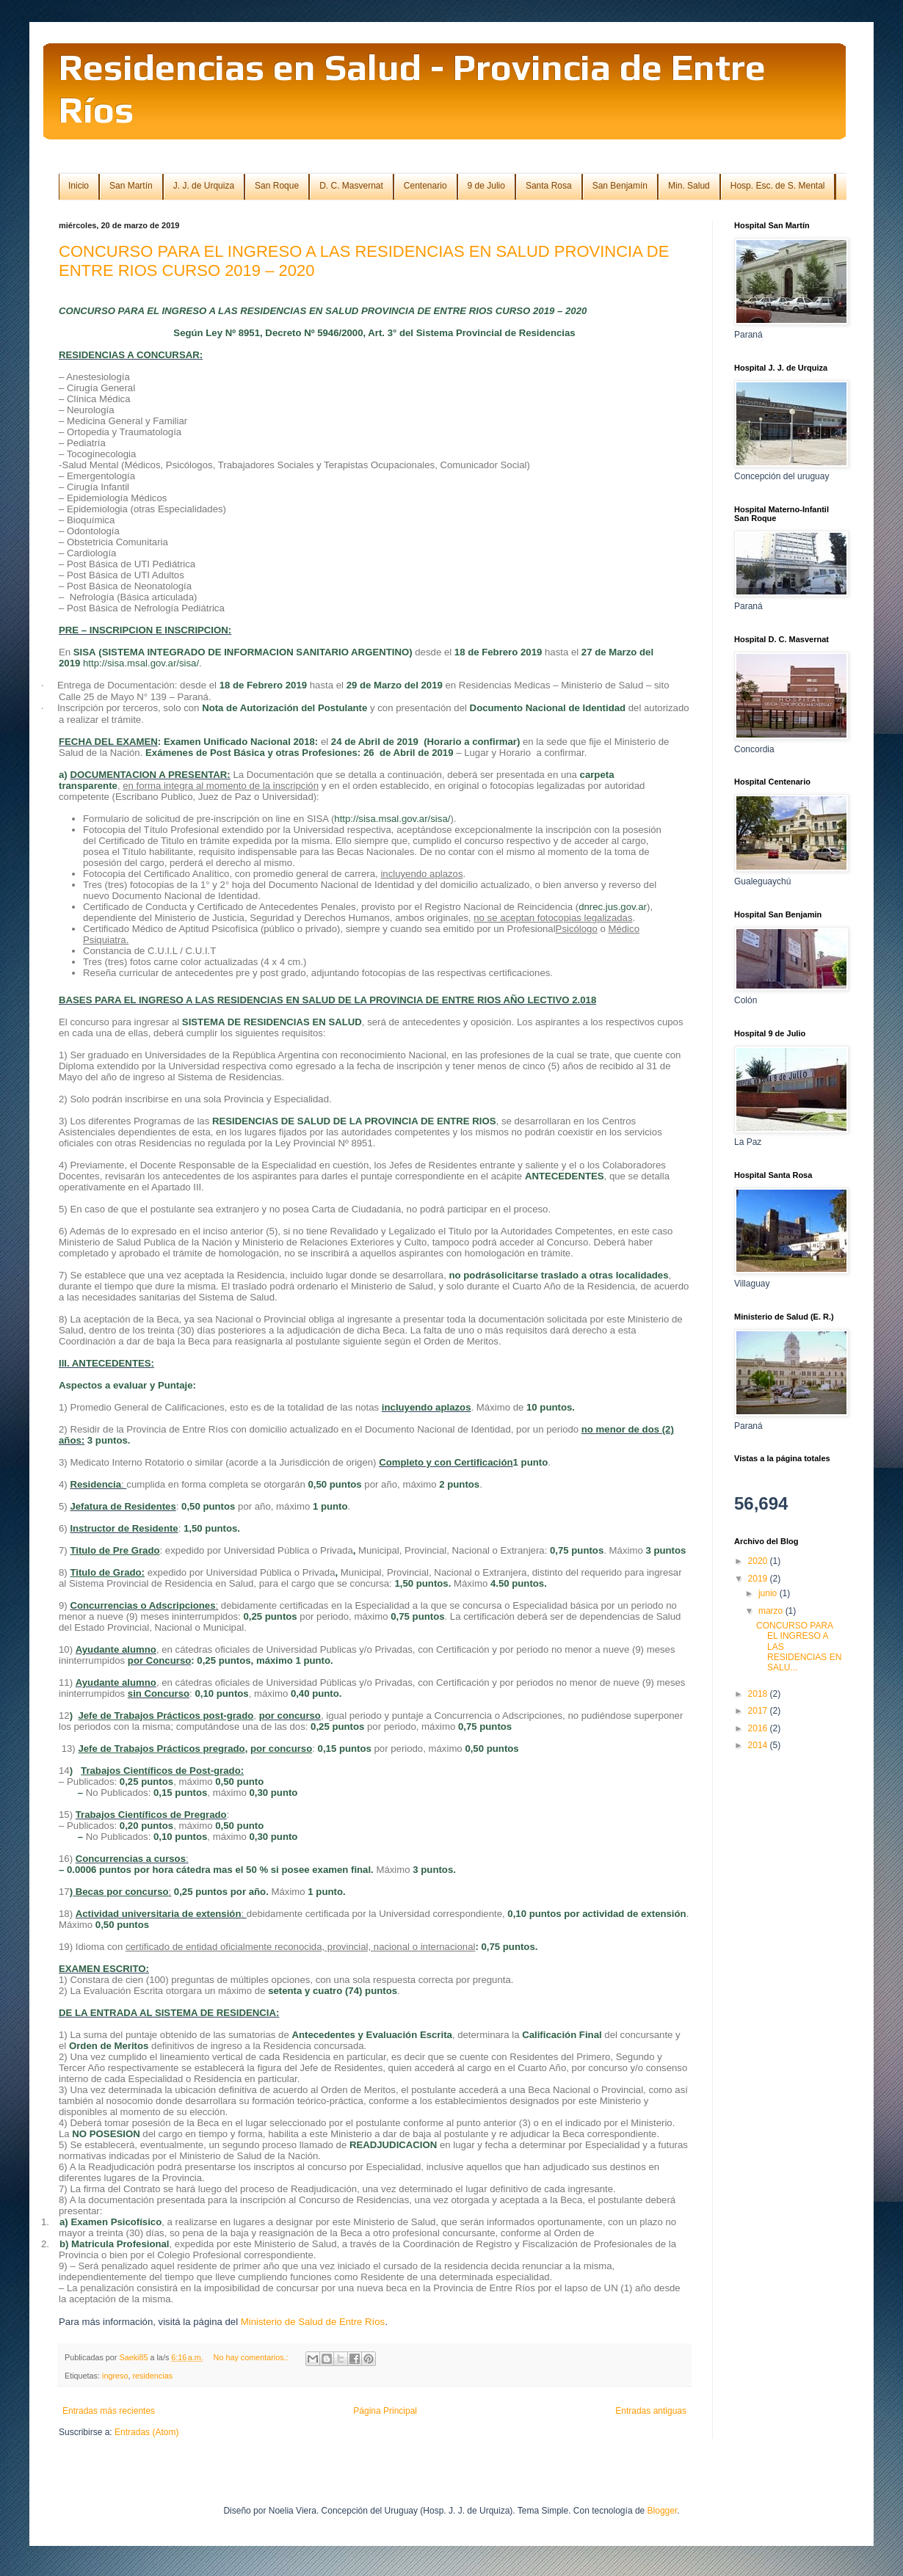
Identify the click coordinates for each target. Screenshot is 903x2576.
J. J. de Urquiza (203, 186)
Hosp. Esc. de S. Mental (777, 186)
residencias (152, 2375)
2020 (759, 1561)
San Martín (131, 186)
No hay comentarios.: (252, 2357)
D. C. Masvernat (351, 186)
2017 (759, 1711)
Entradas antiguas (650, 2411)
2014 (759, 1745)
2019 (759, 1578)
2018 (759, 1694)
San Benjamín (620, 186)
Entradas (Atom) (146, 2432)
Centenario (425, 186)
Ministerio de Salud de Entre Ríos (313, 2321)
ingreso (115, 2375)
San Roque (277, 186)
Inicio (78, 186)
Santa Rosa (549, 186)
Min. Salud (689, 186)
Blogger (663, 2511)
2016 (759, 1728)
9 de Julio (486, 186)
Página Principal (385, 2411)
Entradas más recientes (108, 2411)
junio (769, 1593)
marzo (772, 1611)
